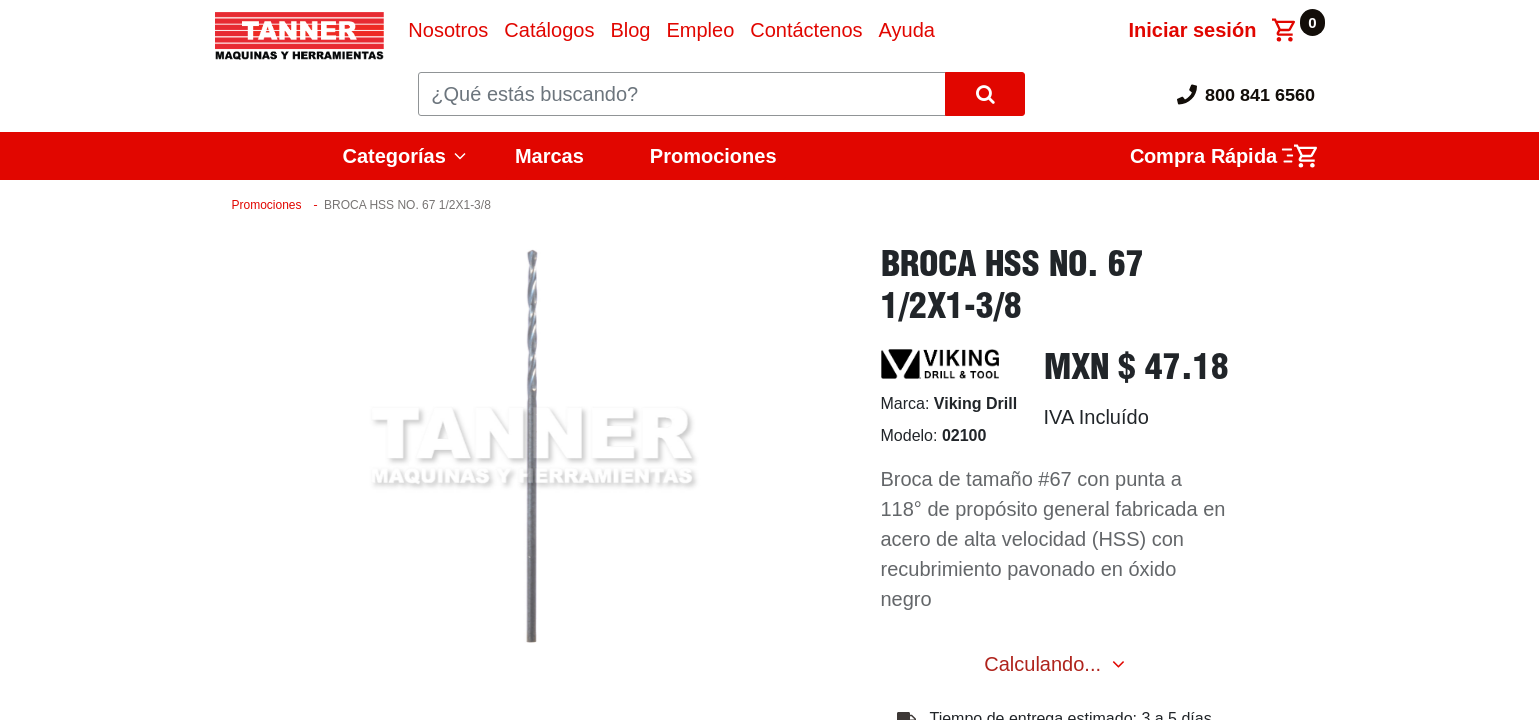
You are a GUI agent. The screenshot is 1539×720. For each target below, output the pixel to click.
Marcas (549, 156)
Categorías (394, 156)
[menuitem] (448, 30)
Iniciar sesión (1193, 30)
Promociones (713, 156)
